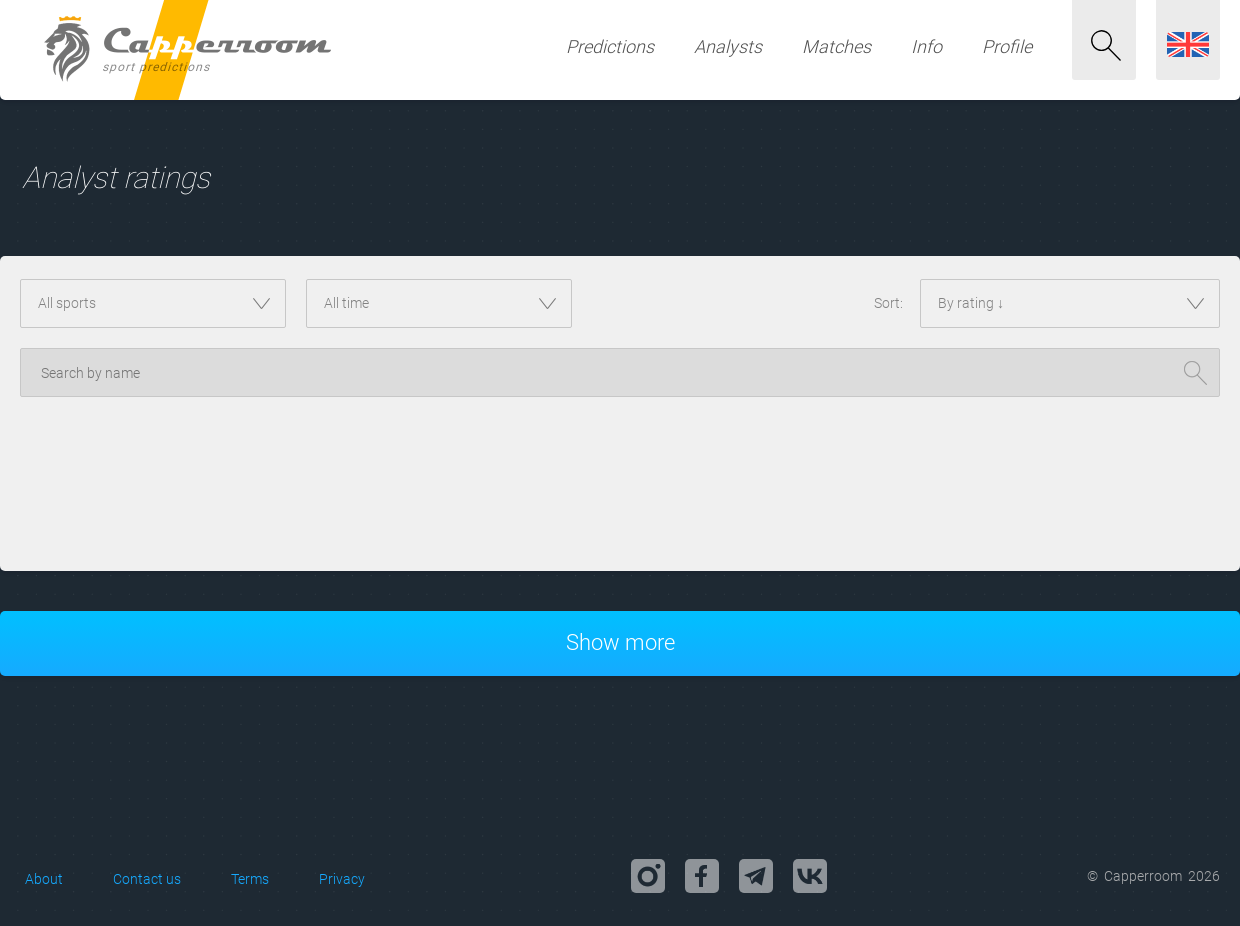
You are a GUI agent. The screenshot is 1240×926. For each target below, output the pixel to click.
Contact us (147, 879)
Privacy (342, 879)
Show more (620, 642)
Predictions (610, 46)
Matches (836, 46)
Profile (1007, 46)
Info (926, 46)
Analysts (728, 46)
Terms (250, 879)
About (44, 879)
